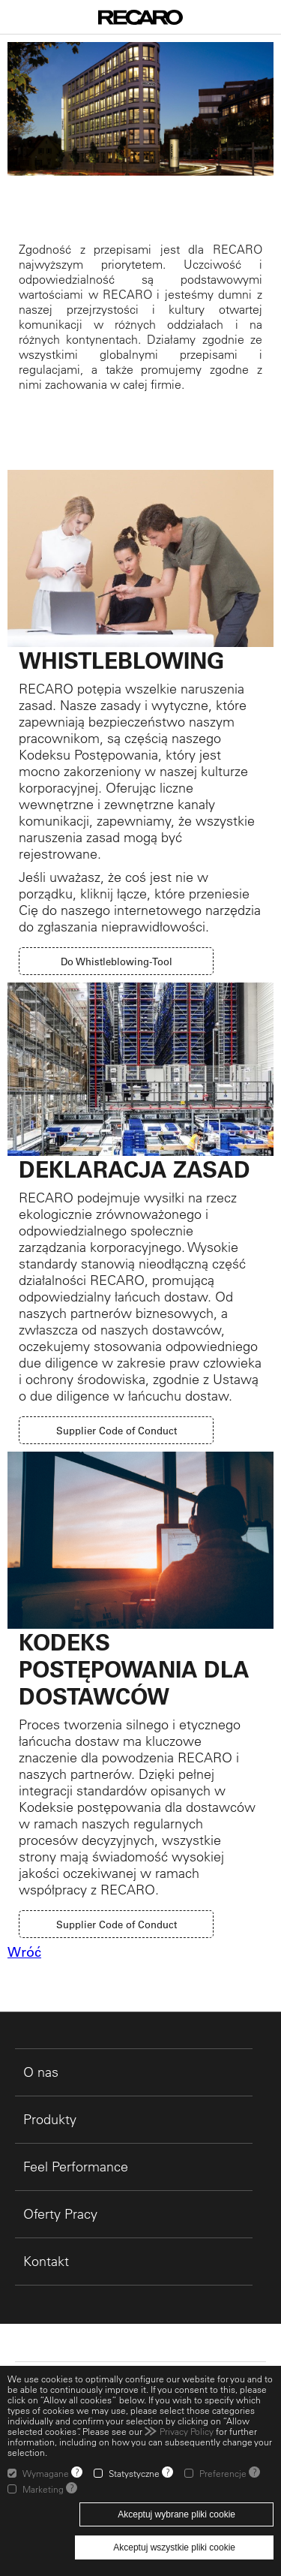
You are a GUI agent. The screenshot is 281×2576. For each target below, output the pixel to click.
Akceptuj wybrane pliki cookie (176, 2514)
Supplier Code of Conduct (116, 1430)
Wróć (24, 1952)
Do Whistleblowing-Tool (116, 961)
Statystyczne (134, 2473)
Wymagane (45, 2473)
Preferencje (223, 2473)
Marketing (43, 2488)
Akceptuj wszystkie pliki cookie (174, 2547)
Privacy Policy (187, 2431)
